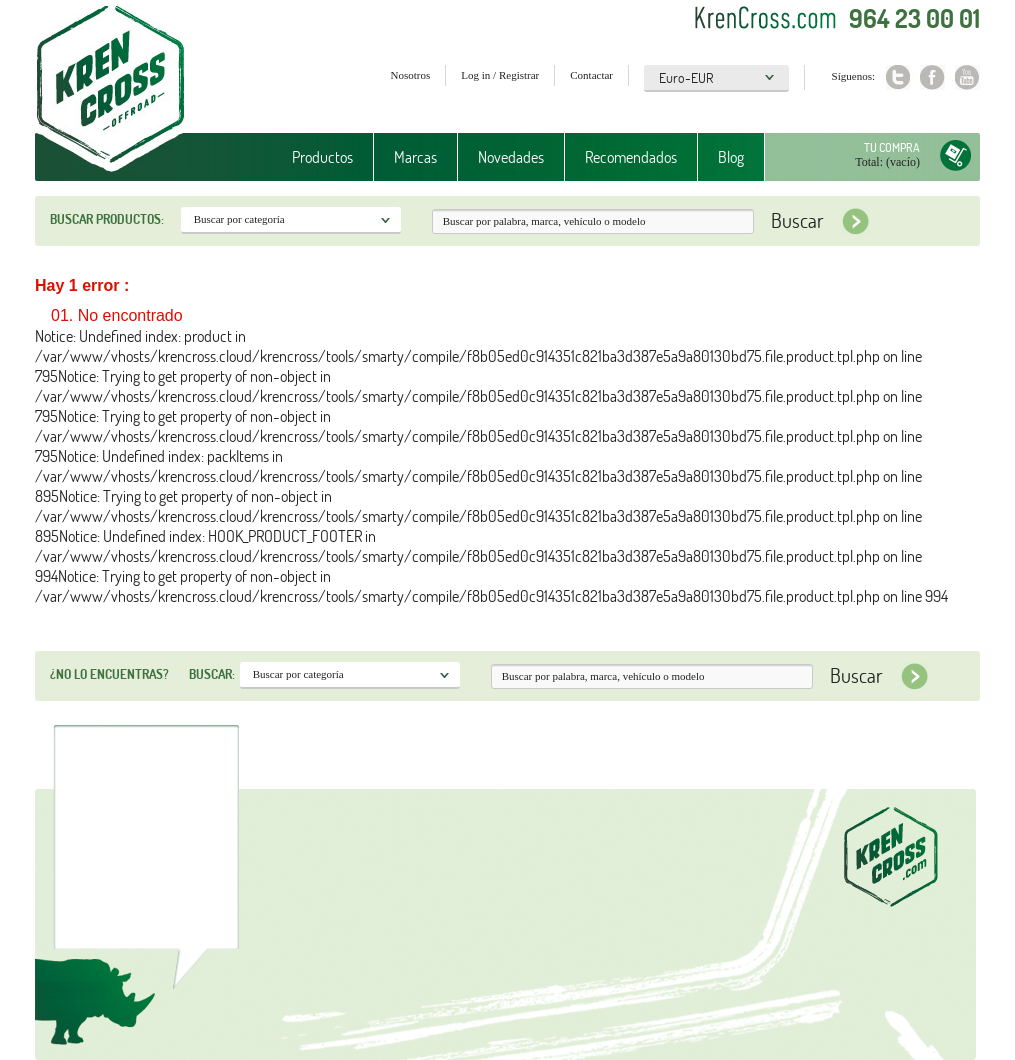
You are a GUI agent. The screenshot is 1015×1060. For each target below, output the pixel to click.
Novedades (511, 157)
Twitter (897, 77)
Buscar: (212, 674)
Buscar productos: (107, 219)
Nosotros (411, 75)
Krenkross (110, 90)
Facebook (932, 77)
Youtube (967, 77)
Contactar (591, 75)
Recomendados (631, 157)
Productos (322, 157)
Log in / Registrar (500, 75)
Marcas (415, 157)
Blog (731, 157)
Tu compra (892, 147)
